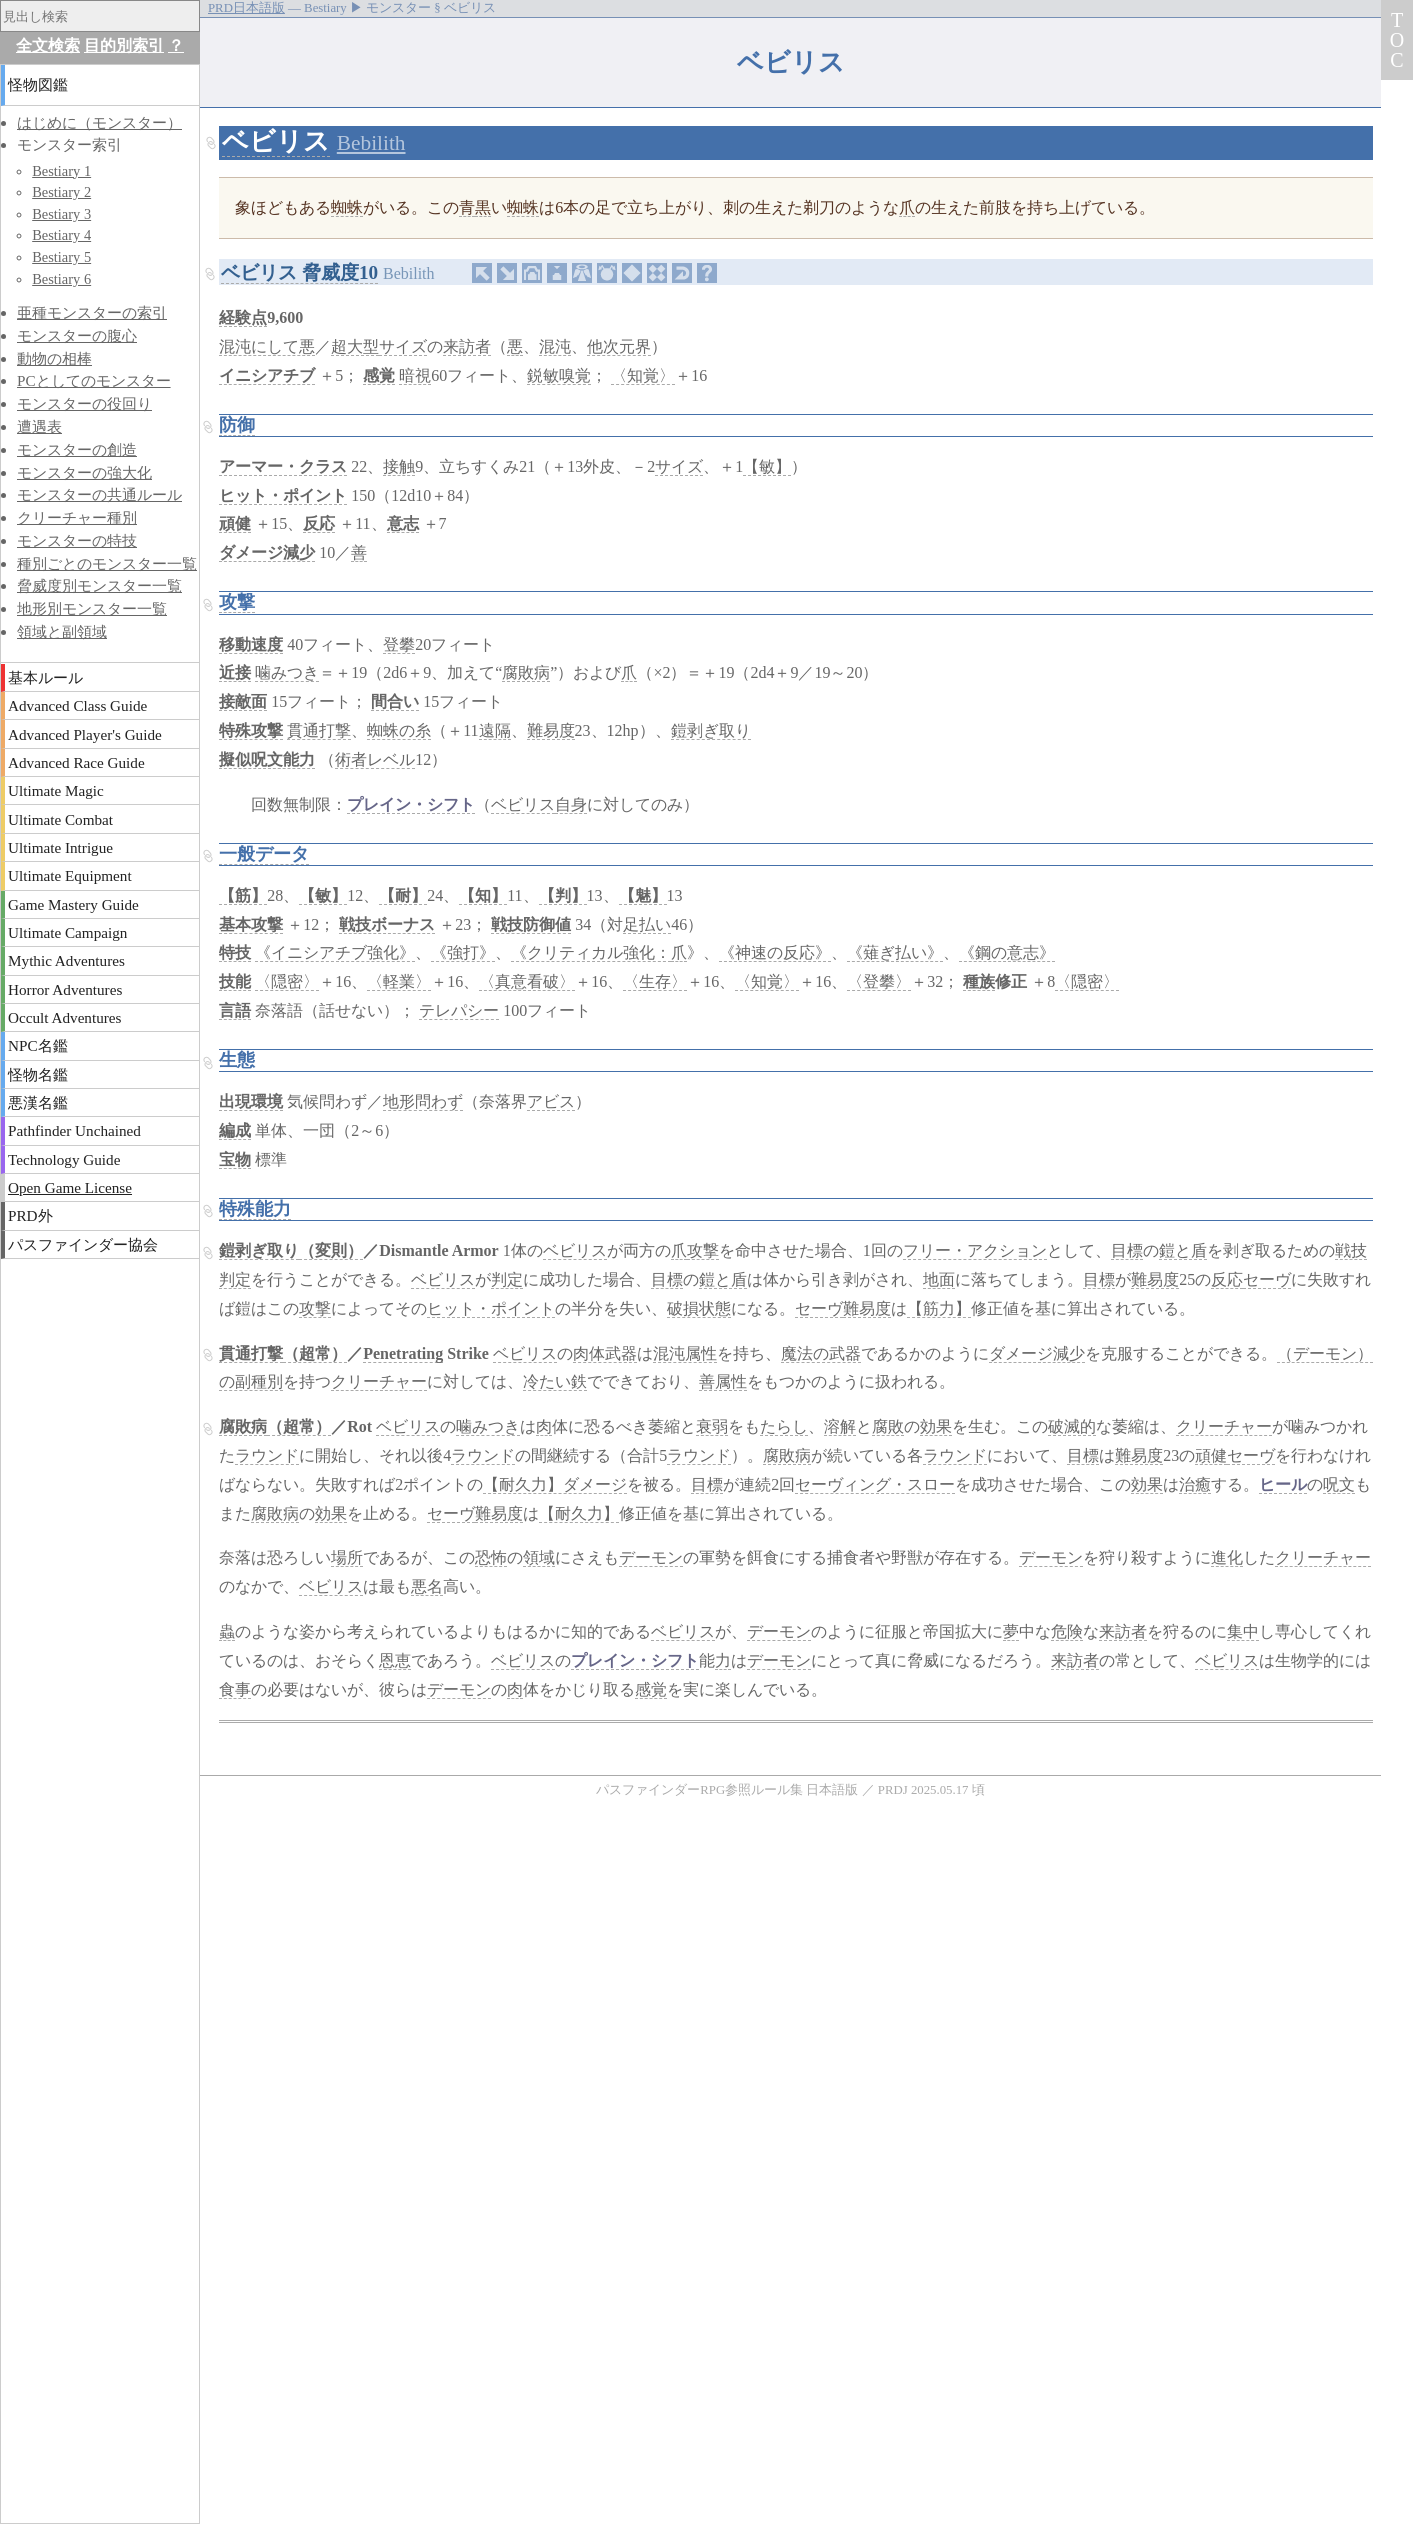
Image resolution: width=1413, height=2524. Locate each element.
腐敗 (888, 1426)
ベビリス (276, 141)
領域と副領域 (62, 631)
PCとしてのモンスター (94, 380)
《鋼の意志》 (1007, 952)
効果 (936, 1426)
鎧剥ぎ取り (711, 730)
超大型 (355, 346)
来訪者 (467, 346)
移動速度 (251, 644)
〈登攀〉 (879, 981)
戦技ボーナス (387, 924)
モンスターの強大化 (84, 472)
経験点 (243, 317)
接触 (399, 466)
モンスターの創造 (77, 449)
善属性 (723, 1381)
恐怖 (491, 1557)
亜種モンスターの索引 (92, 312)
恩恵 (395, 1660)
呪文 (1339, 1484)
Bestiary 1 (61, 171)
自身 (571, 804)
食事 (235, 1689)
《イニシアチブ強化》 (335, 952)
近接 (235, 672)
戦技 (1351, 1250)
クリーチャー (379, 1381)
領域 (539, 1557)
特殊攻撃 (251, 730)
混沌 (555, 346)
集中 (1243, 1631)
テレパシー (459, 1010)
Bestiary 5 (61, 257)
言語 (235, 1010)
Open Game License (70, 1187)
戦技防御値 (531, 924)
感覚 (379, 375)
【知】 (483, 895)
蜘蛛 (347, 207)
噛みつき (287, 672)
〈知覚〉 (643, 375)
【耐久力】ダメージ (555, 1484)
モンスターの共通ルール (99, 494)
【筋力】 (939, 1308)
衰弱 (712, 1426)
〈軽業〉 (399, 981)
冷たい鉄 (555, 1381)
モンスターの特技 (77, 540)
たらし (784, 1426)
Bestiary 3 (61, 214)
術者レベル (375, 759)
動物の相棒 (54, 358)
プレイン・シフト (411, 804)
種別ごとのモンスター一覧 (107, 563)
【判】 (563, 895)
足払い (647, 924)
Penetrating (403, 1353)
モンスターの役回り (84, 403)
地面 (939, 1279)
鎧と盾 (1183, 1250)
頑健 (235, 523)
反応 (319, 523)
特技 (235, 952)
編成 (235, 1130)
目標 (1127, 1250)
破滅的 (1072, 1426)
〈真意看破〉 (527, 981)
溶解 (840, 1426)
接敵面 (243, 701)
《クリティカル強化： (591, 952)
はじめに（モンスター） (99, 122)
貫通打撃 (319, 730)
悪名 (427, 1586)
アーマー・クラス (283, 466)
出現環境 (251, 1101)
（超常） (315, 1353)
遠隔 (495, 730)
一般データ (264, 854)
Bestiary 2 (61, 192)
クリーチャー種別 (77, 517)
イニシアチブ (267, 375)
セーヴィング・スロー (875, 1484)
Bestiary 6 (61, 279)
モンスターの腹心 (77, 335)
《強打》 (463, 952)
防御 (237, 425)
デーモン (651, 1557)
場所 (347, 1557)
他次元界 (619, 346)
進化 (1227, 1557)
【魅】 (643, 895)
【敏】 (767, 466)
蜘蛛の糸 (399, 730)
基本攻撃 (251, 924)
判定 (235, 1279)
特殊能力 (255, 1209)
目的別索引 (124, 45)
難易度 (551, 730)
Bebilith (371, 143)
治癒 (1195, 1484)
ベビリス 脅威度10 (299, 272)
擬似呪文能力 (267, 759)
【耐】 (403, 895)
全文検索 (48, 45)
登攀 (399, 644)
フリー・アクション (975, 1250)
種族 (979, 981)
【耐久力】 (579, 1513)
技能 (235, 981)
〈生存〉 (655, 981)
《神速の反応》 (775, 952)
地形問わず (423, 1101)
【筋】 (243, 895)
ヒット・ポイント (283, 495)
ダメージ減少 (267, 552)
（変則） (331, 1250)
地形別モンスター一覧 (92, 608)
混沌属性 (685, 1353)
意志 (403, 523)
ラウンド (267, 1455)
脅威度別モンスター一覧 (99, 585)
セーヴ (1267, 1279)
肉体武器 (605, 1353)
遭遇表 (39, 426)
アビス (551, 1101)
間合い (395, 701)
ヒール (1283, 1484)
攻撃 (237, 602)
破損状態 (699, 1308)
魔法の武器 (821, 1353)
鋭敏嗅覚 (559, 375)
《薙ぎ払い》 (895, 952)
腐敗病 (526, 672)
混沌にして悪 (267, 346)
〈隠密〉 (287, 981)
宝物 (235, 1159)
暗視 (415, 375)
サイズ (403, 346)
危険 (1067, 1631)
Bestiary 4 (61, 235)
